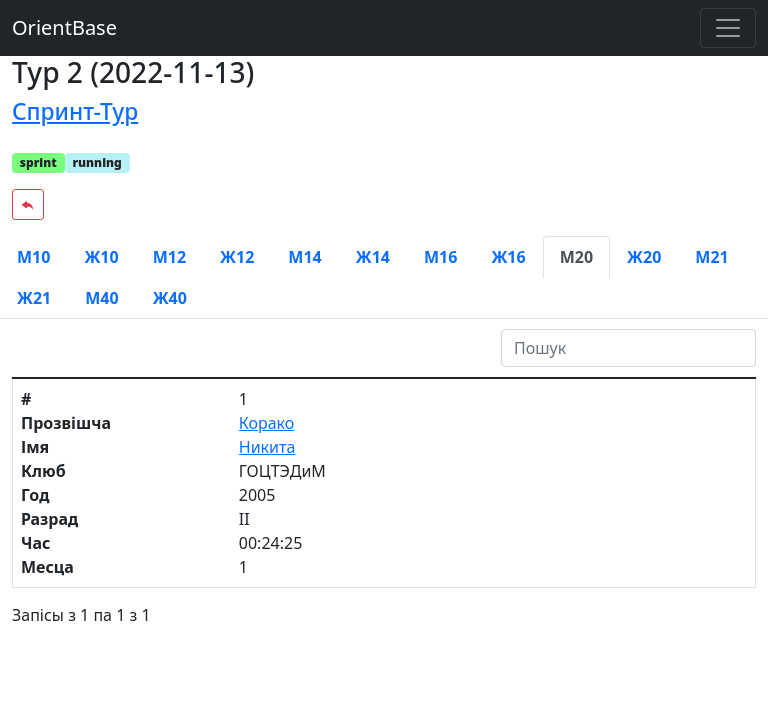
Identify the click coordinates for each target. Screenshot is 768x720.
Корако (267, 423)
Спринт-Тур (75, 111)
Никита (267, 447)
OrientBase (64, 27)
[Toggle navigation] (728, 28)
